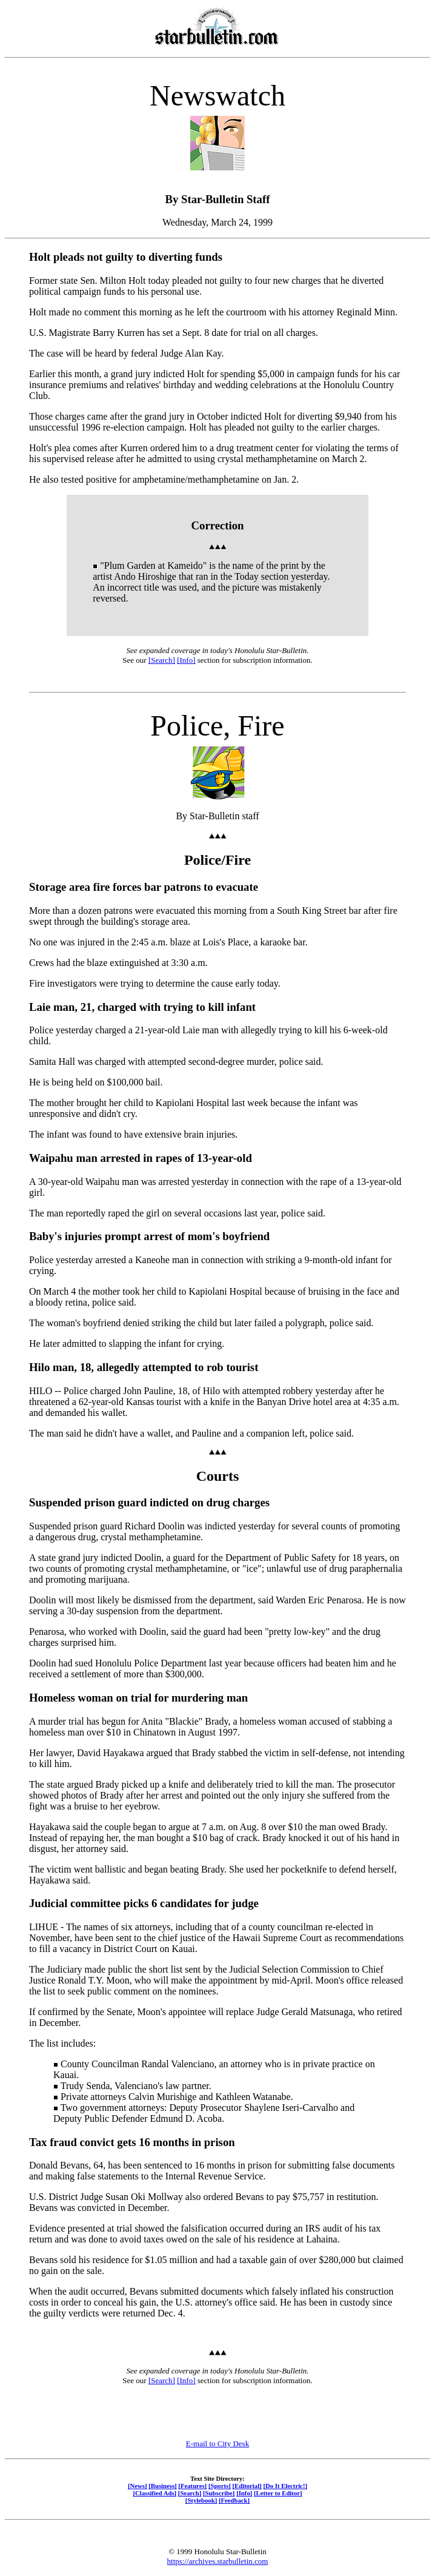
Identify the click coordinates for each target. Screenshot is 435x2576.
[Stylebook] (201, 2500)
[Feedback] (234, 2500)
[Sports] (219, 2485)
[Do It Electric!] (285, 2485)
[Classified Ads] (154, 2493)
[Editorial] (246, 2485)
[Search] (161, 660)
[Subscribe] (218, 2493)
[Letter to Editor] (278, 2493)
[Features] (192, 2485)
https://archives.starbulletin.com (217, 2561)
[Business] (162, 2485)
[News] (137, 2485)
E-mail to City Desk (217, 2443)
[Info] (186, 660)
